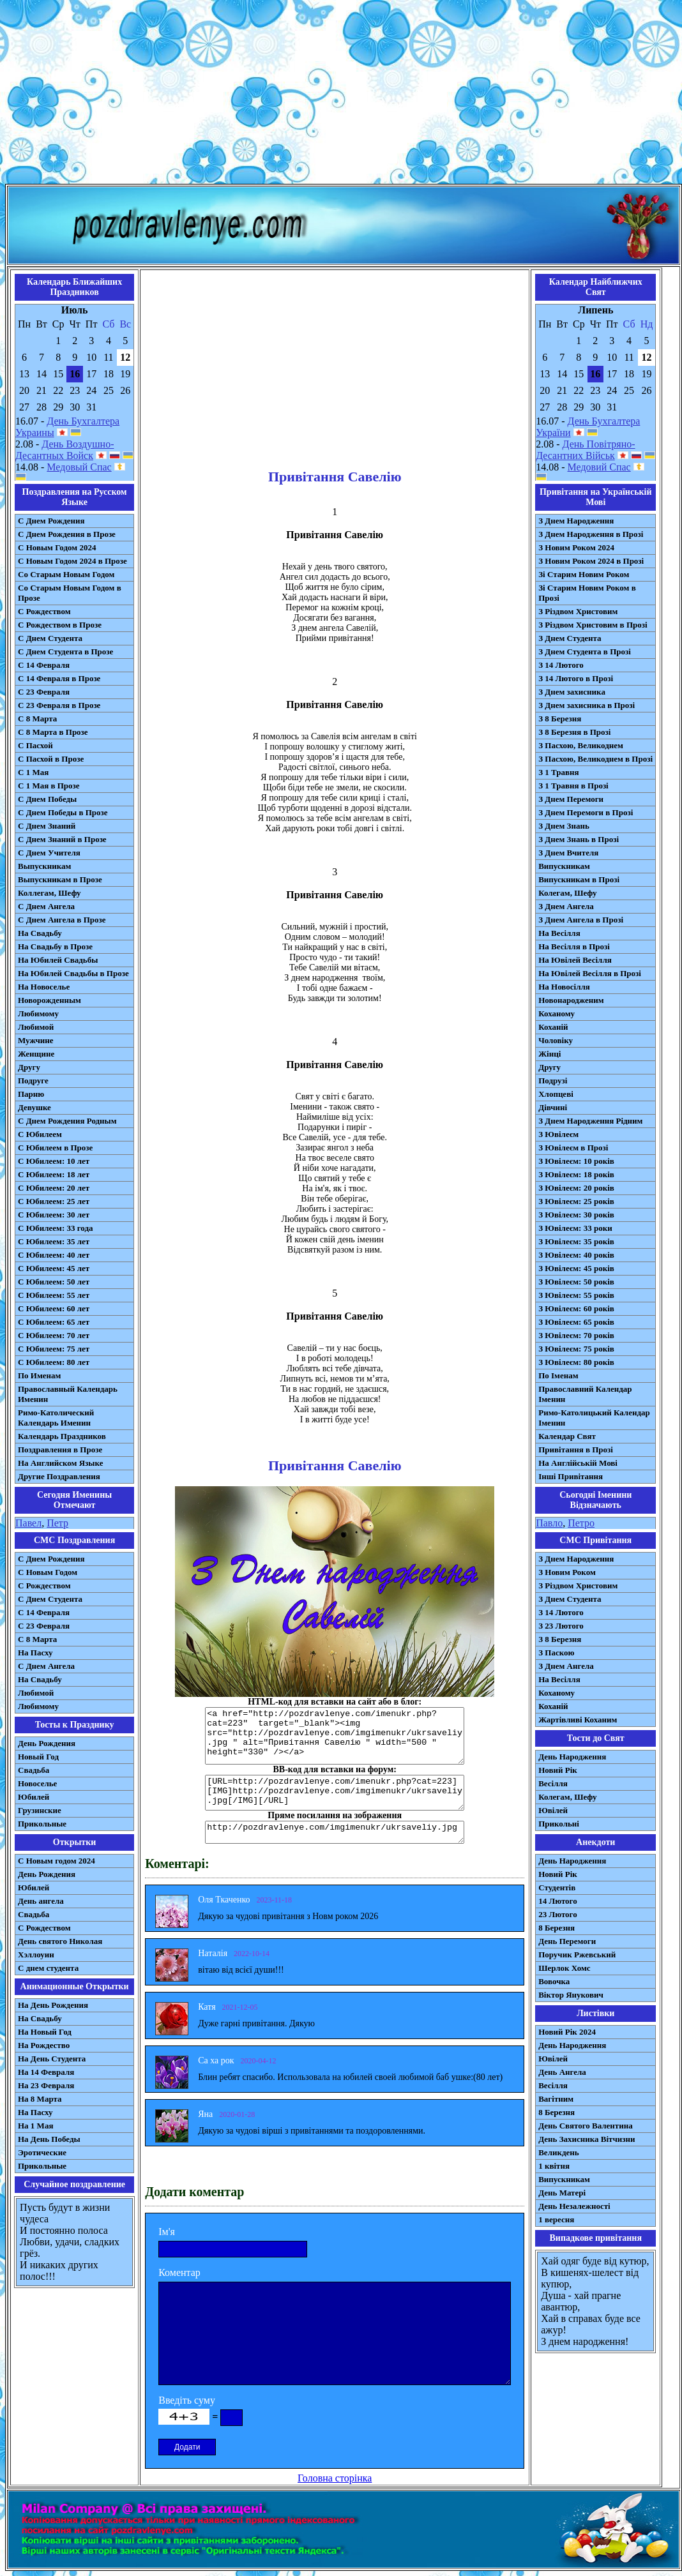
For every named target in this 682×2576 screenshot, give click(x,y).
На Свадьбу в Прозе (55, 946)
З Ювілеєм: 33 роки (575, 1228)
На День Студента (52, 2058)
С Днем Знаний (46, 826)
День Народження (572, 1756)
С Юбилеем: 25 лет (53, 1201)
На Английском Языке (60, 1463)
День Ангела (562, 2072)
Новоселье (37, 1783)
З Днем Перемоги (570, 799)
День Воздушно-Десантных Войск (64, 450)
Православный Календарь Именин (67, 1394)
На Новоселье (44, 986)
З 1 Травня (558, 772)
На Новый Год (45, 2032)
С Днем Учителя (49, 852)
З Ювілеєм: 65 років (576, 1322)
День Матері (562, 2192)
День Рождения (46, 1743)
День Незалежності (574, 2206)
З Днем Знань (563, 826)
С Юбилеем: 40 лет (53, 1255)
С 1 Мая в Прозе (49, 785)
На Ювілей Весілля (575, 960)
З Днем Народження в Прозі (590, 534)
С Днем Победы (47, 799)
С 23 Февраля (44, 692)
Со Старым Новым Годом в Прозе (69, 593)
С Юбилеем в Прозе (55, 1147)
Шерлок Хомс (564, 1968)
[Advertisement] (341, 94)
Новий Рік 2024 (567, 2032)
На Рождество (44, 2045)
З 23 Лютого (561, 1626)
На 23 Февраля (46, 2085)
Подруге (33, 1080)
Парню (31, 1094)
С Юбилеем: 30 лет (53, 1214)
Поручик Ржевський (577, 1954)
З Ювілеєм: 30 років (576, 1214)
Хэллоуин (36, 1954)
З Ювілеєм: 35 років (576, 1241)
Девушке (34, 1107)
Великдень (558, 2152)
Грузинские (39, 1810)
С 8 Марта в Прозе (53, 732)
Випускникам (564, 866)
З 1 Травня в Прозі (573, 785)
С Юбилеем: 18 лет (53, 1174)
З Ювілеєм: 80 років (576, 1362)
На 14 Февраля (46, 2072)
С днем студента (48, 1968)
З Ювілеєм (558, 1134)
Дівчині (552, 1107)
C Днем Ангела (46, 1666)
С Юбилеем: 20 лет (53, 1188)
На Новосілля (564, 986)
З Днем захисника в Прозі (586, 705)
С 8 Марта (37, 718)
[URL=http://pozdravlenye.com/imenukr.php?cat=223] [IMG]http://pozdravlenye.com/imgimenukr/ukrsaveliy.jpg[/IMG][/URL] (334, 1793)
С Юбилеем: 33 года (55, 1228)
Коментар (179, 2272)
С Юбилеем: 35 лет (53, 1241)
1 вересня (556, 2219)
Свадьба (33, 1770)
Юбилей (33, 1797)
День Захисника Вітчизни (586, 2139)
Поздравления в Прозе (60, 1449)
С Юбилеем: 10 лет (53, 1161)
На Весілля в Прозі (574, 946)
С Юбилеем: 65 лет (53, 1322)
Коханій (553, 1027)
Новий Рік (557, 1770)
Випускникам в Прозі (578, 879)
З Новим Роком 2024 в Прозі (591, 561)
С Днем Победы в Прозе (63, 812)
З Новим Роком (567, 1572)
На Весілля (559, 933)
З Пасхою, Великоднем (580, 745)
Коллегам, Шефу (49, 893)
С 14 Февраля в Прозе (59, 678)
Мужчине (36, 1040)
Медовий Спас (599, 467)
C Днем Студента (50, 1599)
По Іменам (558, 1375)
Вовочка (554, 1981)
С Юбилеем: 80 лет (53, 1362)
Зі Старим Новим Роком (583, 574)
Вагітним (555, 2099)
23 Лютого (557, 1914)
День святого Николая (60, 1941)
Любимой (36, 1027)
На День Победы (49, 2139)
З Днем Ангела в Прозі (580, 919)
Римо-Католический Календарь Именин (56, 1417)
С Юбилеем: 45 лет (53, 1268)
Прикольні (558, 1823)
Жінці (549, 1053)
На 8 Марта (40, 2099)
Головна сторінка (335, 2478)
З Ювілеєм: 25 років (576, 1201)
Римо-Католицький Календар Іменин (594, 1417)
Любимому (38, 1013)
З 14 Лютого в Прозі (575, 678)
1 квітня (554, 2166)
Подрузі (552, 1080)
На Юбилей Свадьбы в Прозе (73, 973)
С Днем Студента (50, 638)
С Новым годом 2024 (56, 1860)
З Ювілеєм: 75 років (576, 1348)
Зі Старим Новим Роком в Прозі (587, 593)
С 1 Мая (33, 772)
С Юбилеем (40, 1134)
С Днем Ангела (46, 906)
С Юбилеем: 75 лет (53, 1348)
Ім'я (166, 2231)
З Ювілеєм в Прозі (573, 1147)
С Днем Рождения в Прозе (67, 534)
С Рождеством (44, 611)
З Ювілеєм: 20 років (576, 1188)
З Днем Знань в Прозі (578, 839)
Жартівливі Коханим (577, 1719)
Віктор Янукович (570, 1995)
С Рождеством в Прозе (60, 624)
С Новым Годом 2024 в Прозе (72, 561)
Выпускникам (44, 866)
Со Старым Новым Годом (66, 574)
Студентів (556, 1887)
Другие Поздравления (59, 1476)
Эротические (42, 2152)
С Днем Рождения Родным (67, 1121)
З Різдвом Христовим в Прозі (592, 624)
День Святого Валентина (585, 2125)
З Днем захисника (571, 692)
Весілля (553, 1783)
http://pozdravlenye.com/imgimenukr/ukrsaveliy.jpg (334, 1832)
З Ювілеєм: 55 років (576, 1295)
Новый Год (38, 1756)
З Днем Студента (569, 638)
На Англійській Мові (578, 1463)
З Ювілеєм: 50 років (576, 1281)
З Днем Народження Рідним (590, 1121)
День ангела (41, 1901)
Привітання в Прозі (575, 1449)
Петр (57, 1523)
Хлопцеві (555, 1094)
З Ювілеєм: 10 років (576, 1161)
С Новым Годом (47, 1572)
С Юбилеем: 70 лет (53, 1335)
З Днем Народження (576, 520)
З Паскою (556, 1652)
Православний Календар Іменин (585, 1394)
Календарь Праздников (62, 1436)
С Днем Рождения (51, 520)
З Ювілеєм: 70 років (576, 1335)
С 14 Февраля (44, 665)
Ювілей (553, 1810)
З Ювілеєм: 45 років (576, 1268)
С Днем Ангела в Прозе (61, 919)
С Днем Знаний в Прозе (62, 839)
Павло (549, 1523)
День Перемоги (567, 1941)
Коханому (556, 1013)
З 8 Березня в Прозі (574, 732)
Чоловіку (555, 1040)
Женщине (36, 1053)
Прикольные (42, 1823)
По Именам (39, 1375)
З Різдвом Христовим (578, 611)
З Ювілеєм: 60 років (576, 1308)
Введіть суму (186, 2400)
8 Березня (556, 1927)
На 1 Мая (35, 2125)
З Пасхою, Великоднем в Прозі (595, 759)
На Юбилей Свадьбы (58, 960)
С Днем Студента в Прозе (65, 651)
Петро (581, 1523)
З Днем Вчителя (568, 852)
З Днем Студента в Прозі (584, 651)
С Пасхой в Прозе (51, 759)
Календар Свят (567, 1436)
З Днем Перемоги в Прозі (585, 812)
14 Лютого (557, 1901)
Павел (28, 1523)
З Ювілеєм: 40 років (576, 1255)
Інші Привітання (570, 1476)
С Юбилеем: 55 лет (53, 1295)
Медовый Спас (79, 467)
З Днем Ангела (566, 906)
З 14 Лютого (561, 665)
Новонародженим (571, 1000)
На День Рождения (53, 2005)
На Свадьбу (40, 933)
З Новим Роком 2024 (576, 547)
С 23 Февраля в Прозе (59, 705)
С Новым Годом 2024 (57, 547)
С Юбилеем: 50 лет (53, 1281)
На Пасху (35, 1652)
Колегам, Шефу (567, 893)
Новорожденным (49, 1000)
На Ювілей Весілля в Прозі (589, 973)
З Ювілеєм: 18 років (576, 1174)
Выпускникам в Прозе (60, 879)
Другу (29, 1067)
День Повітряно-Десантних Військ (585, 450)
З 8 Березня (559, 718)
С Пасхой (35, 745)
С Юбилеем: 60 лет (53, 1308)
